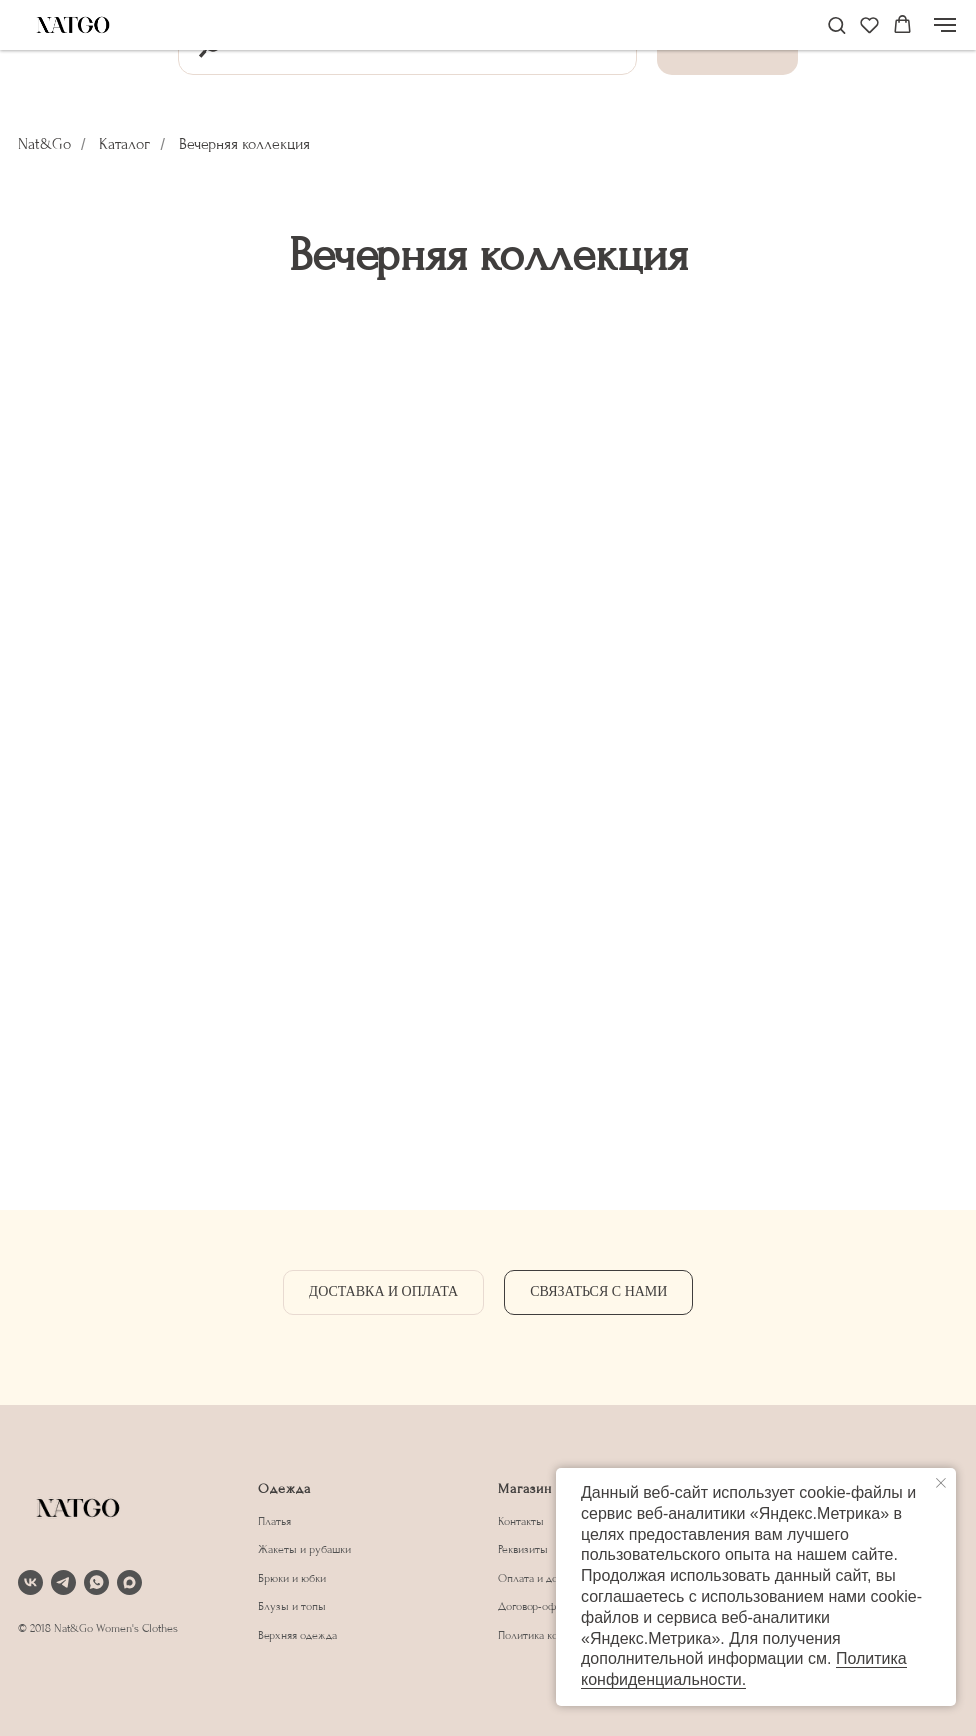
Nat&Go (44, 144)
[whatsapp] (96, 1582)
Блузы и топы (292, 1606)
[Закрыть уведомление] (941, 1483)
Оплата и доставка (543, 1578)
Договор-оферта (537, 1606)
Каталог (124, 144)
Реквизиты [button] (523, 1549)
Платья (274, 1521)
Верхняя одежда (297, 1635)
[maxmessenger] (129, 1582)
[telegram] (63, 1582)
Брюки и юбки (292, 1578)
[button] (836, 24)
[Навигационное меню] (945, 25)
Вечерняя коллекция (244, 144)
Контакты (521, 1521)
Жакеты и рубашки (304, 1549)
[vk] (30, 1582)
